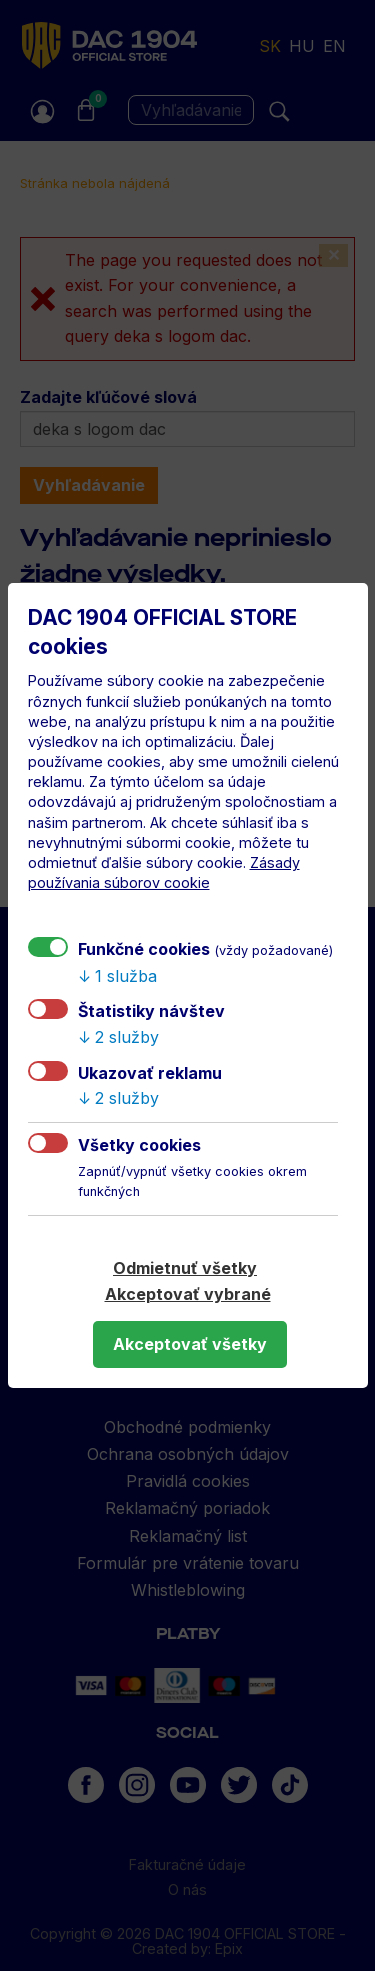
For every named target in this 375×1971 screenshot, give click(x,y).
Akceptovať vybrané (188, 1294)
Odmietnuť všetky (185, 1268)
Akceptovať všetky (190, 1344)
